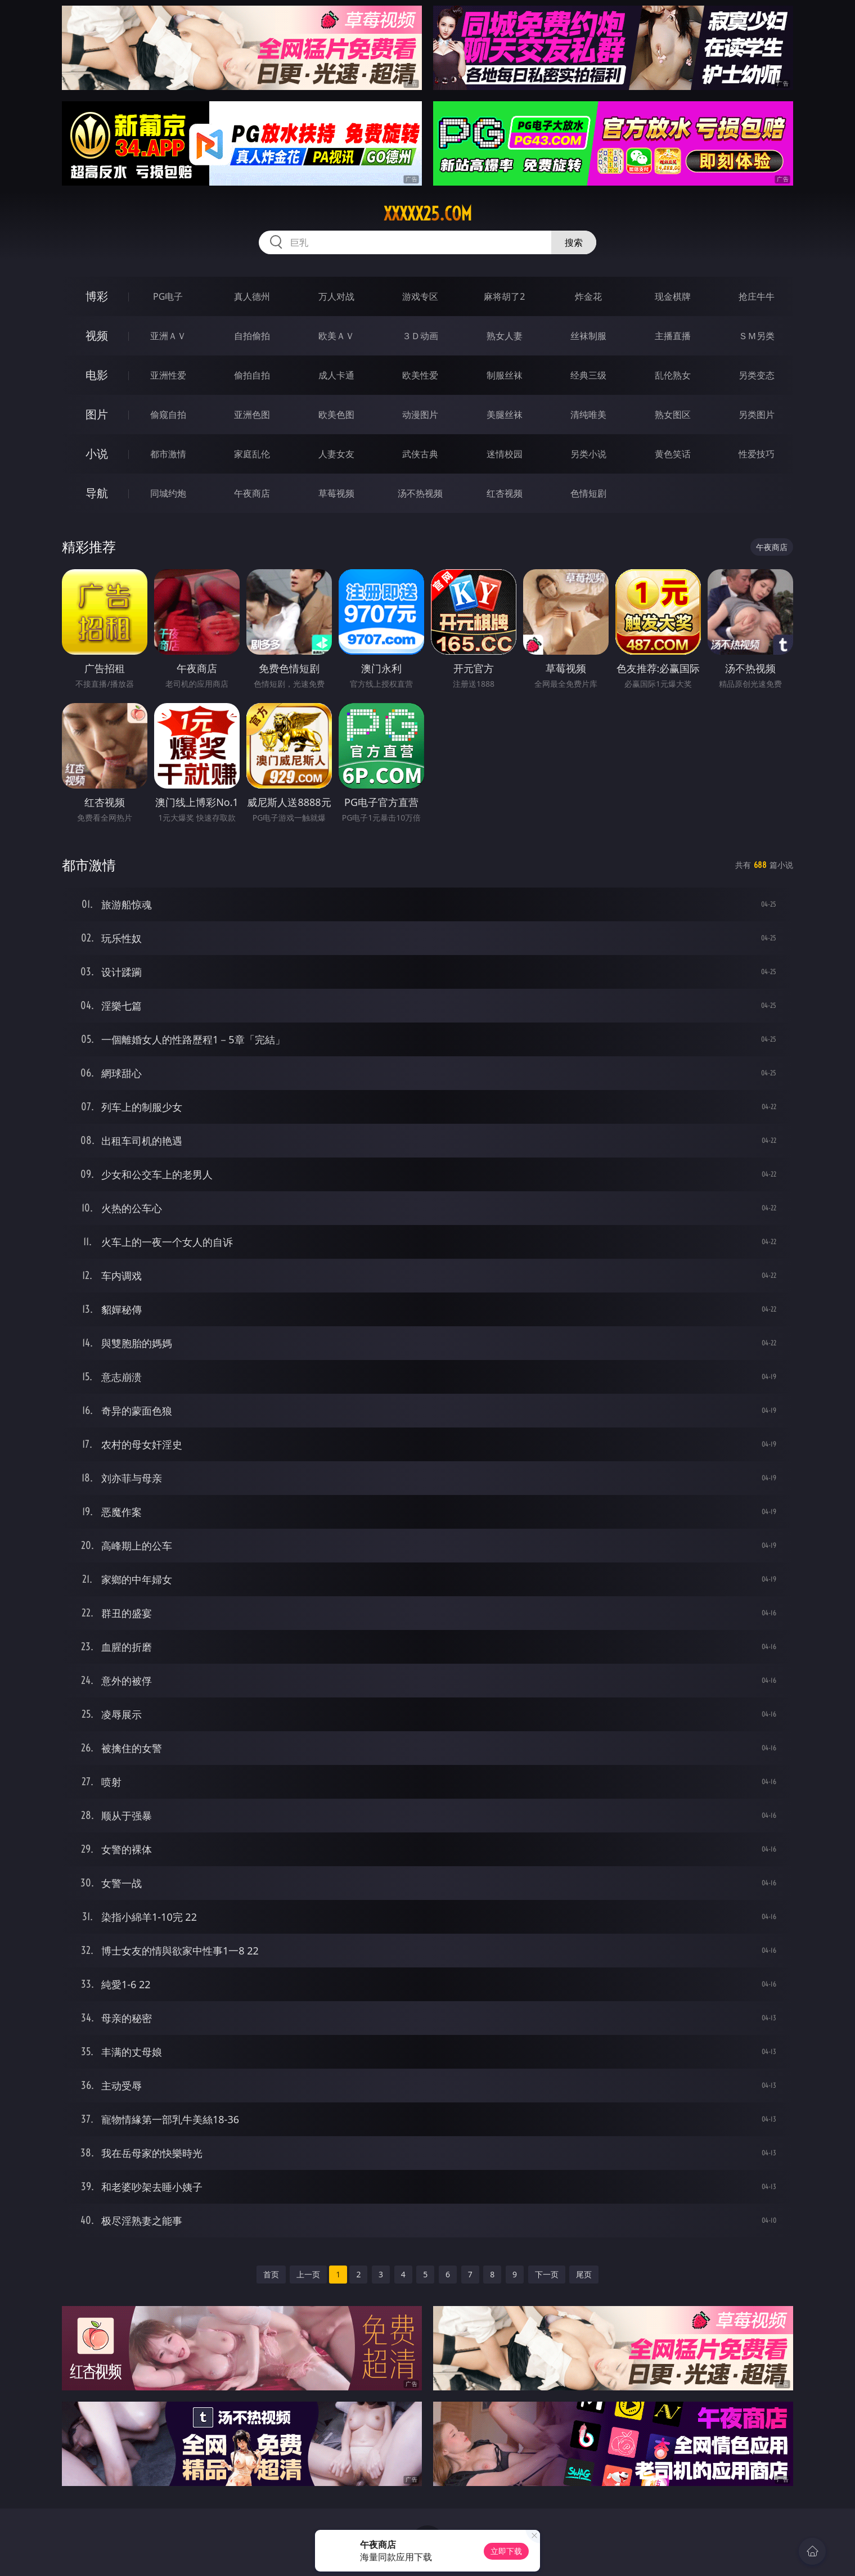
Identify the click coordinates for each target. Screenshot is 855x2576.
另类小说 (588, 454)
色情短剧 (588, 493)
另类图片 (757, 414)
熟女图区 (673, 414)
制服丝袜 (505, 375)
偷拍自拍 (252, 375)
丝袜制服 (588, 336)
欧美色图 (336, 414)
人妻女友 (336, 454)
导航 (97, 493)
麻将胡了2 (504, 296)
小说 (97, 453)
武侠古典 (420, 454)
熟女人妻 (505, 336)
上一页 (308, 2274)
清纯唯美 (588, 414)
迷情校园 (505, 454)
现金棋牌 (673, 296)
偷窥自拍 (168, 414)
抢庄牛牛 (757, 296)
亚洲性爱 (168, 375)
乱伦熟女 (673, 375)
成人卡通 (336, 375)
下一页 (547, 2274)
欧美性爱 (420, 375)
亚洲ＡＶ (168, 336)
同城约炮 (168, 493)
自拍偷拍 (252, 336)
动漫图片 (420, 414)
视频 (97, 335)
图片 (97, 414)
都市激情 (168, 454)
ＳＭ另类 (757, 336)
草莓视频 (336, 493)
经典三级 (588, 375)
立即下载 (506, 2551)
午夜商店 (252, 493)
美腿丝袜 (505, 414)
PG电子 (168, 296)
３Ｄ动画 (420, 336)
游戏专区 (420, 296)
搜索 (574, 242)
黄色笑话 (673, 454)
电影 (97, 374)
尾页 (584, 2274)
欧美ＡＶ (336, 336)
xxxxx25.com (428, 213)
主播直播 (673, 336)
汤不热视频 (420, 493)
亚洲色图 (252, 414)
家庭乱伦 (252, 454)
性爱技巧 (757, 454)
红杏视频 (505, 493)
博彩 (97, 296)
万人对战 (336, 296)
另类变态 (757, 375)
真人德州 (252, 296)
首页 (271, 2274)
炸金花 (588, 296)
